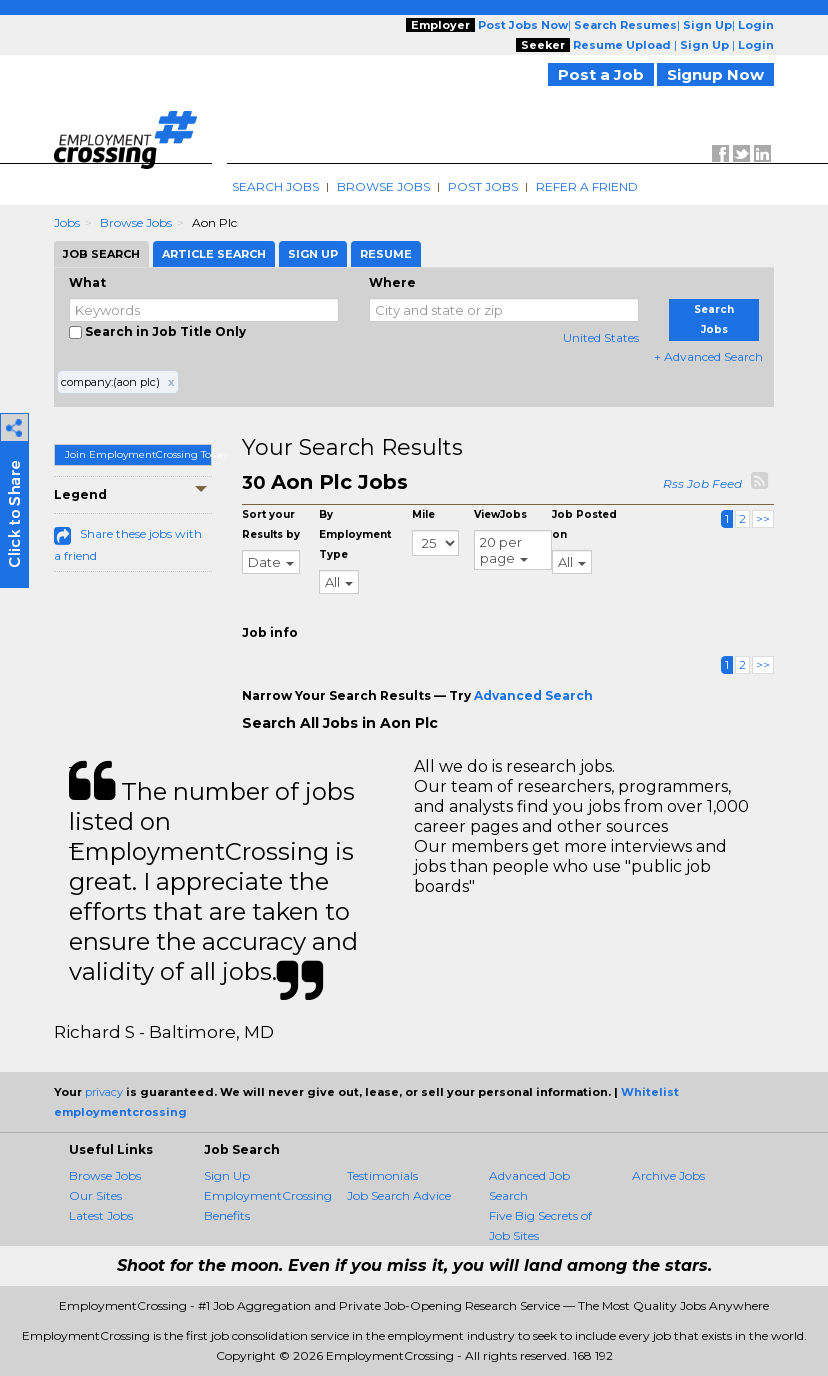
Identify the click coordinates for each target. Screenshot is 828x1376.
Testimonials (382, 1175)
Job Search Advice (399, 1195)
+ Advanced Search (708, 356)
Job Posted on (584, 524)
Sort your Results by (271, 524)
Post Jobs (483, 186)
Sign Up (227, 1175)
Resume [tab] (386, 254)
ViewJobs (500, 514)
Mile (423, 514)
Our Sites (95, 1195)
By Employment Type (355, 534)
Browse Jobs (383, 186)
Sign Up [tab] (313, 254)
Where (392, 282)
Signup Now (715, 74)
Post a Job (601, 74)
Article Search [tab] (214, 254)
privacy (104, 1092)
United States (601, 337)
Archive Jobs (668, 1175)
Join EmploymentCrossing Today (138, 454)
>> (763, 518)
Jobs (67, 222)
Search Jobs (275, 186)
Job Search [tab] (101, 254)
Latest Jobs (101, 1215)
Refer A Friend (587, 186)
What (87, 282)
